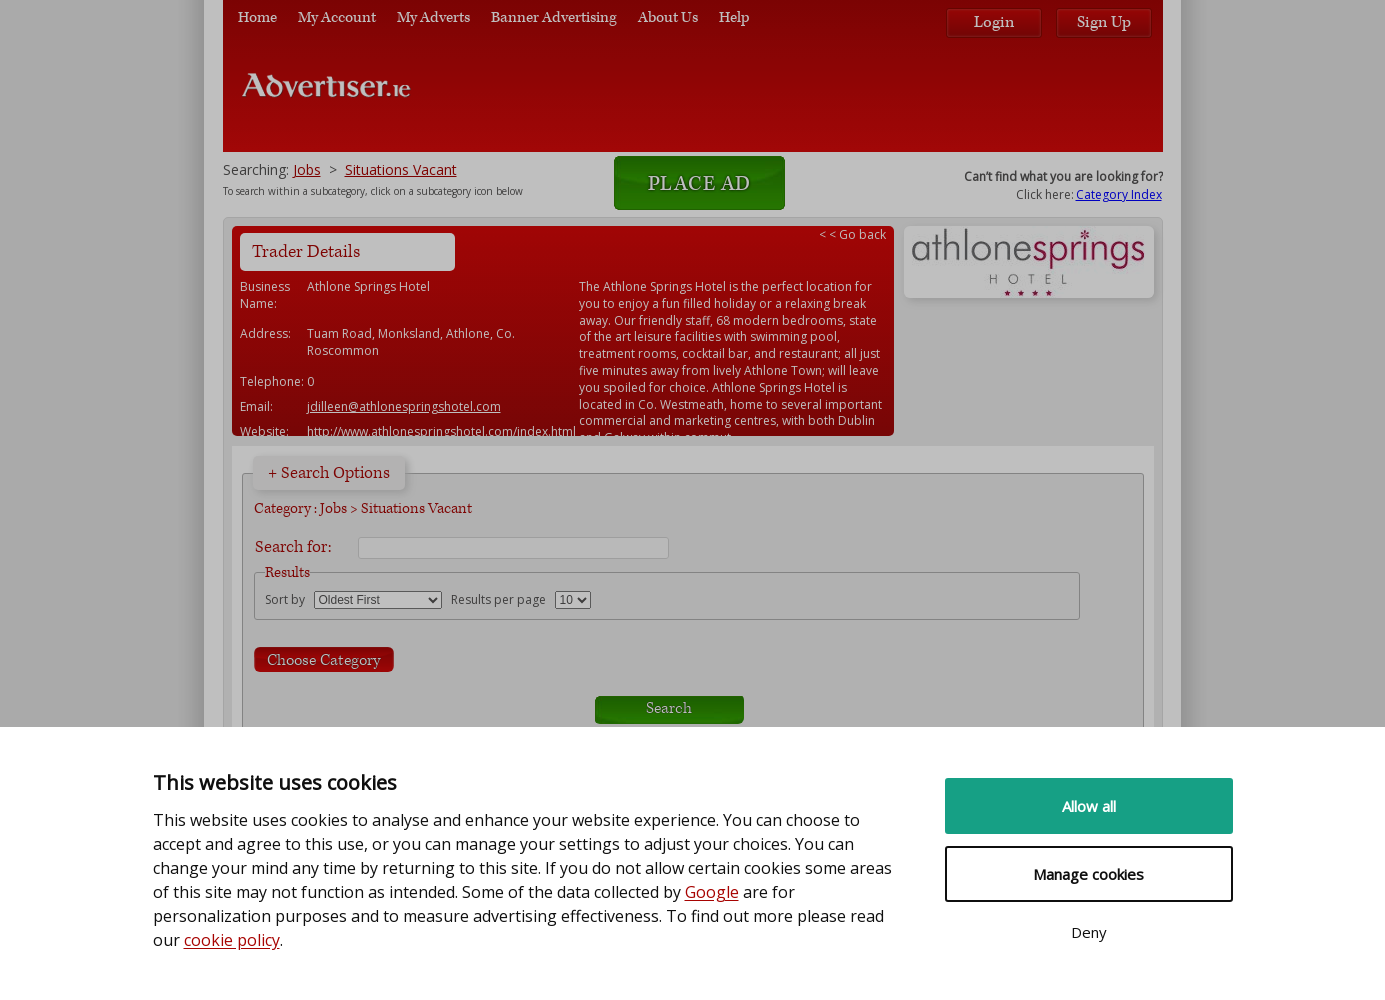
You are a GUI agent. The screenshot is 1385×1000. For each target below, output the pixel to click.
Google (712, 892)
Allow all (1089, 806)
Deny (1089, 932)
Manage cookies (1088, 874)
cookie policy (232, 940)
